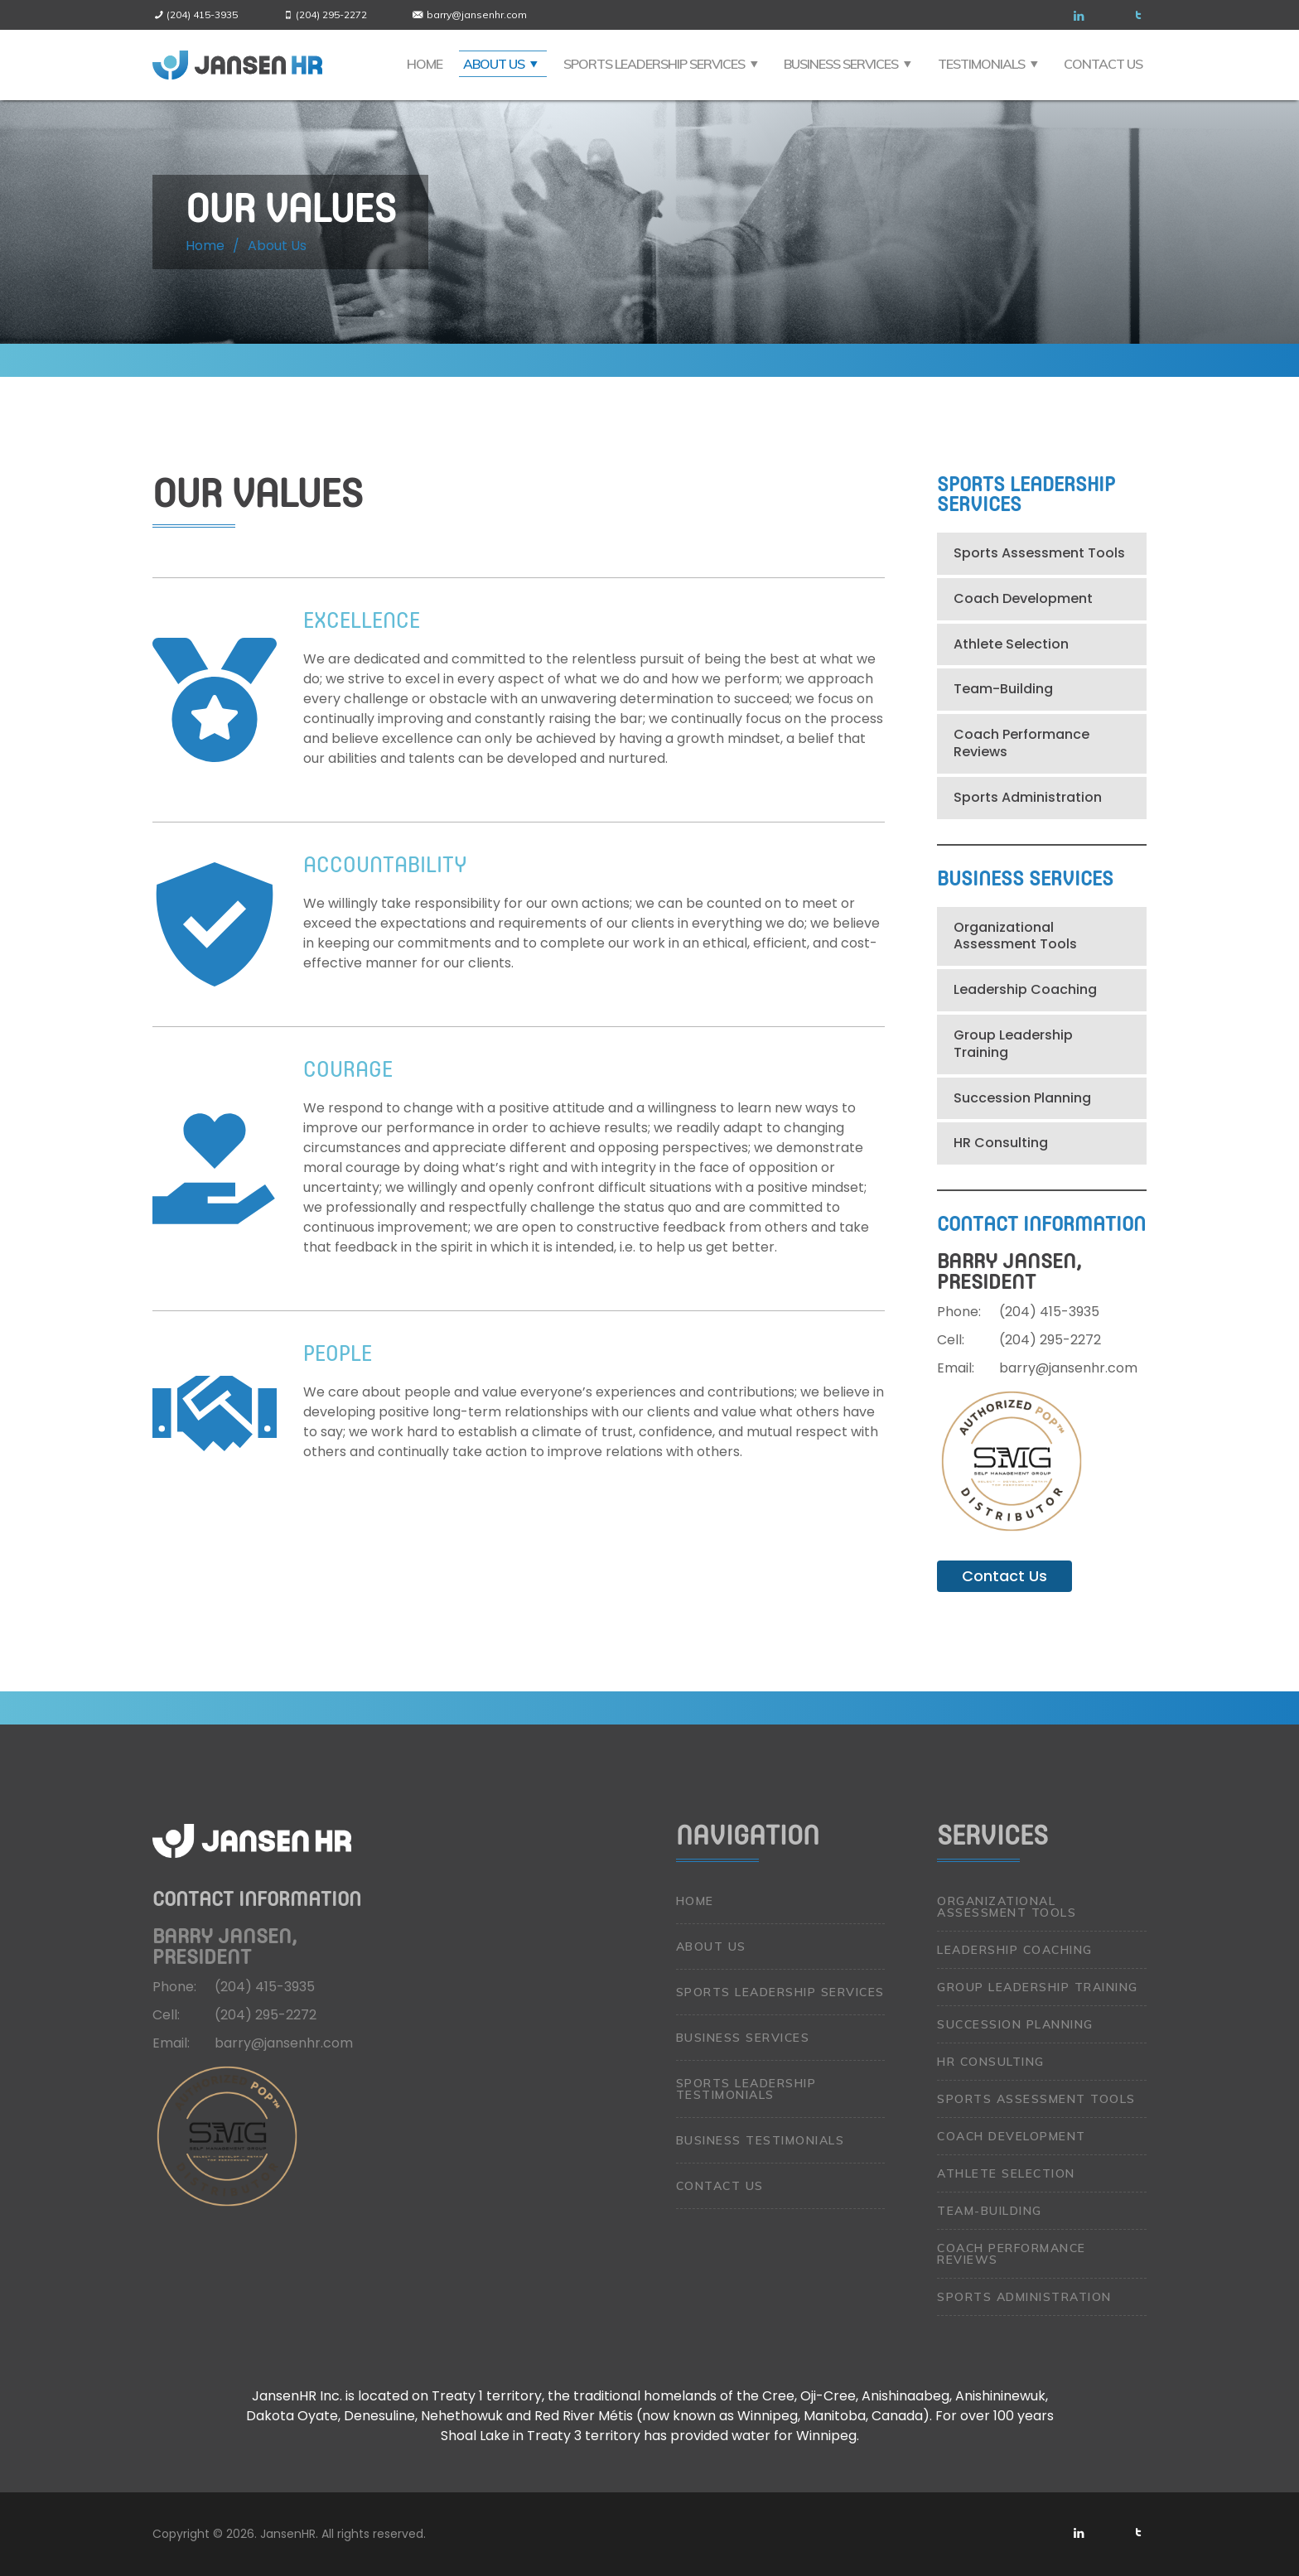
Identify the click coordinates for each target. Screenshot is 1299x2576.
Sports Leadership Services (654, 63)
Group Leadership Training (1013, 1043)
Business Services (841, 63)
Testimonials (981, 63)
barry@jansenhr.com (477, 14)
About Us (493, 63)
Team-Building (1003, 688)
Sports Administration (1028, 797)
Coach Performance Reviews (1021, 743)
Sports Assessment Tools (1039, 552)
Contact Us (1103, 63)
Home (424, 63)
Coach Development (1023, 598)
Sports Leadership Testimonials (746, 2089)
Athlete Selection (1011, 644)
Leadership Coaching (1025, 989)
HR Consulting (1001, 1142)
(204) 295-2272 (331, 14)
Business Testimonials (760, 2140)
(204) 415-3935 (202, 14)
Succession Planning (1022, 1097)
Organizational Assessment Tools (1015, 936)
